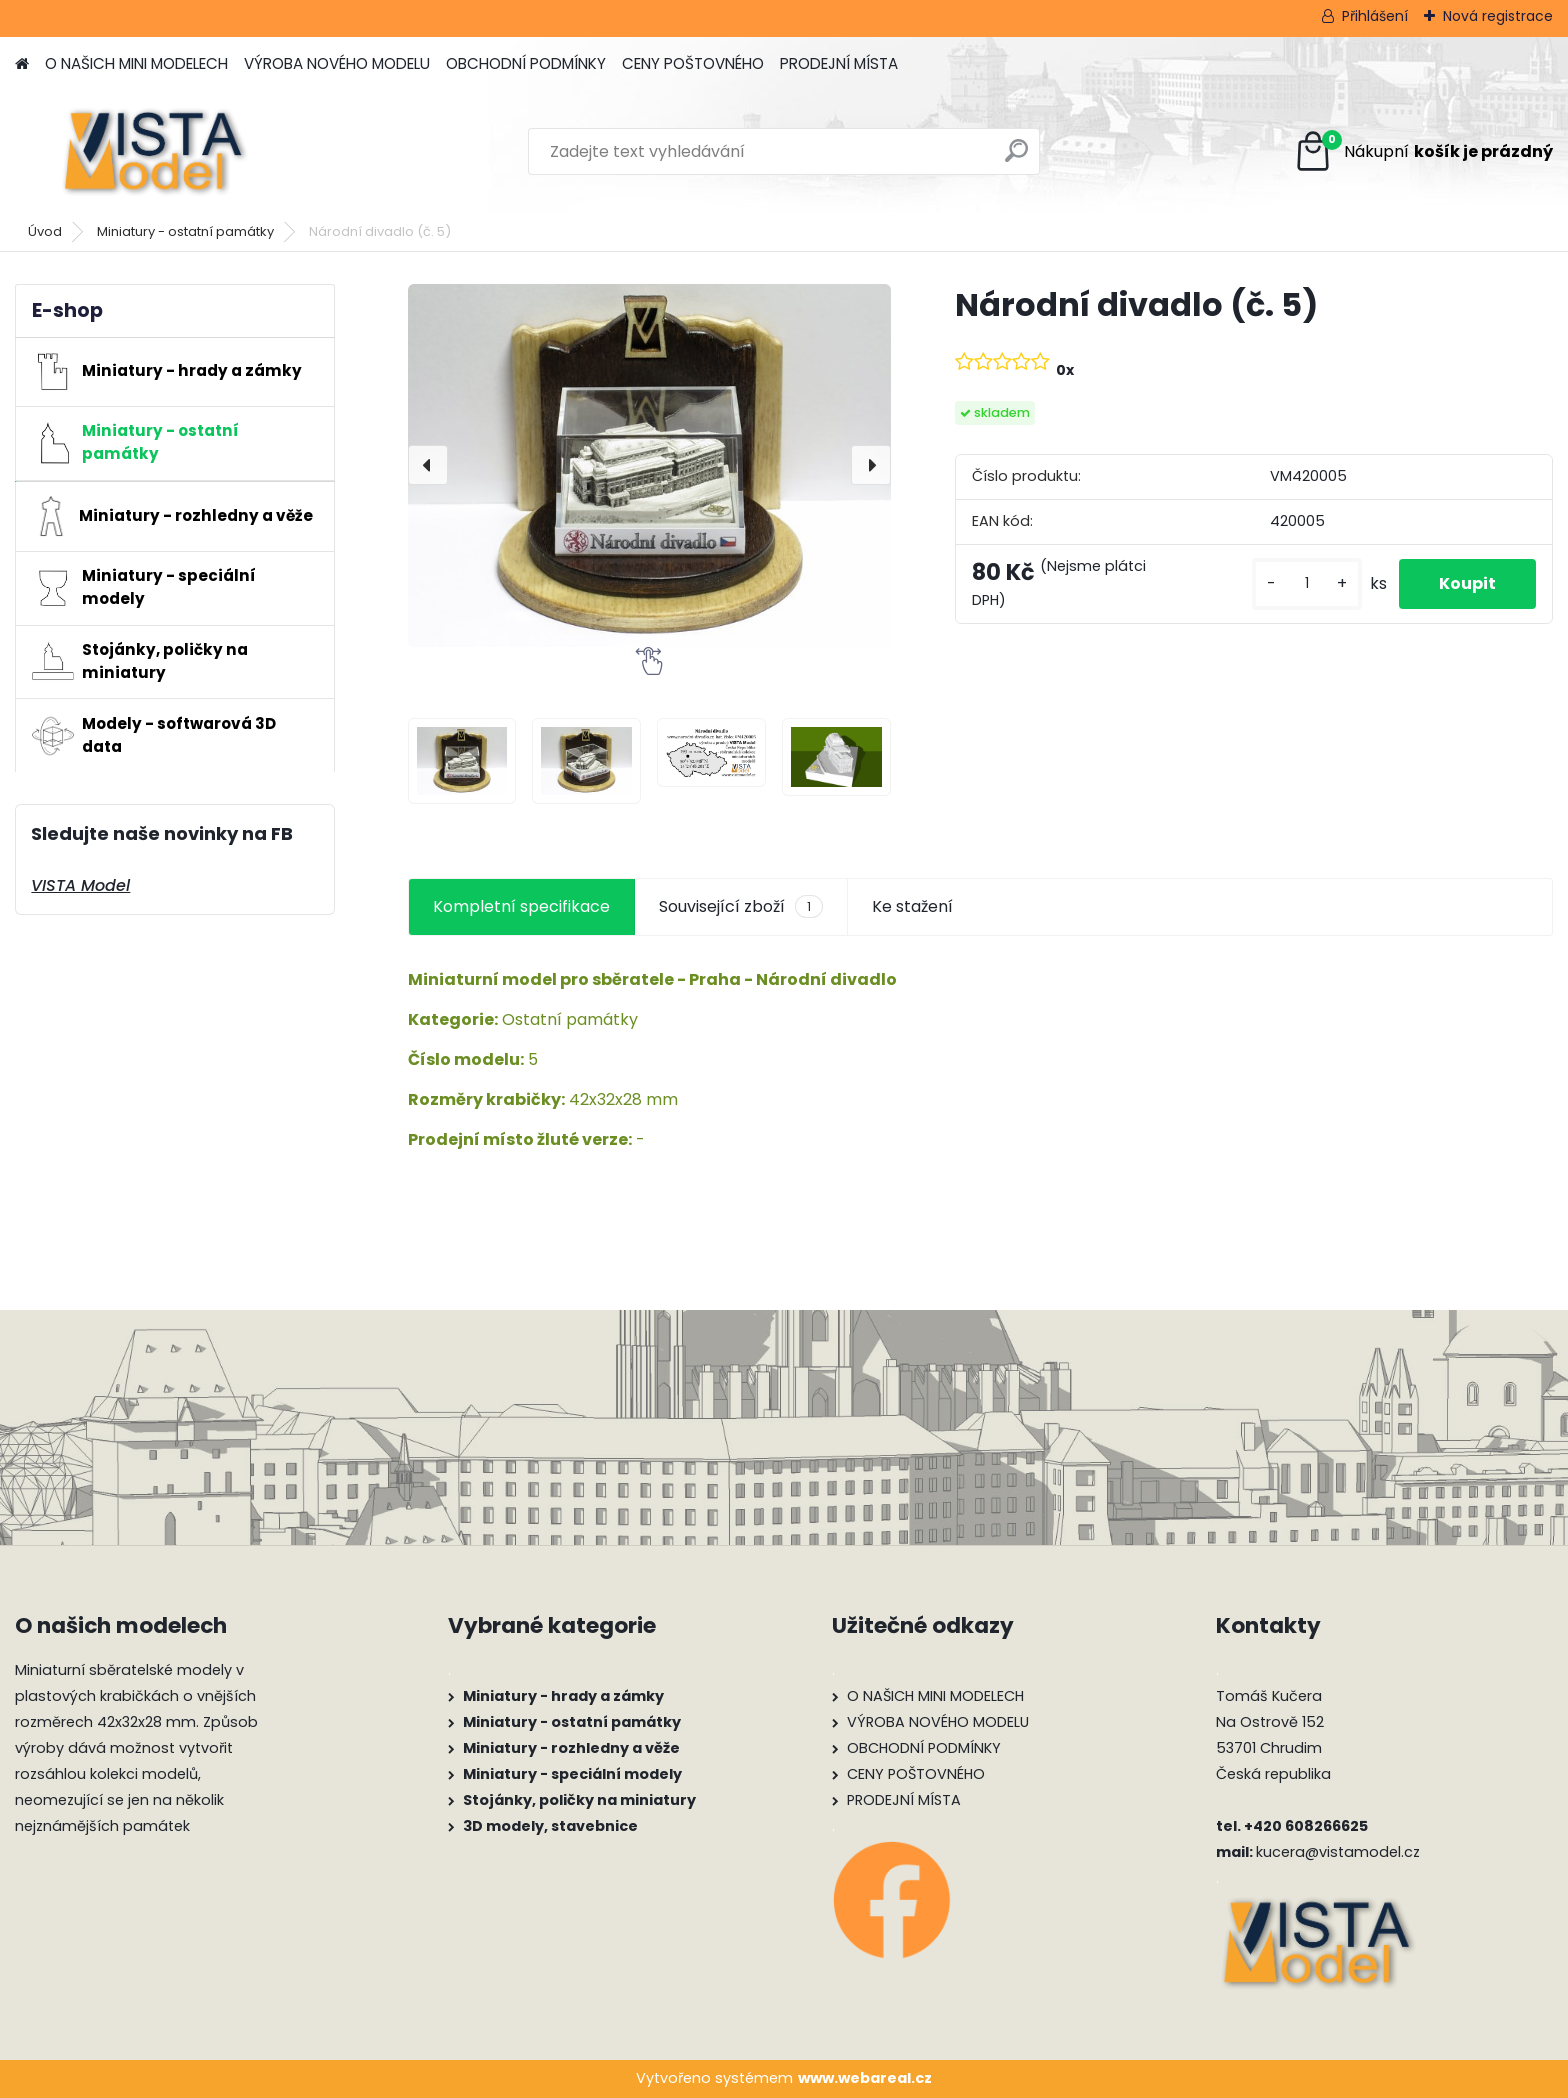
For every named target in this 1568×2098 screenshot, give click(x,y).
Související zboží (741, 907)
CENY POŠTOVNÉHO (693, 63)
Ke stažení (912, 906)
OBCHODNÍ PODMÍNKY (526, 63)
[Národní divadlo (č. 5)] (649, 465)
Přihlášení (1375, 16)
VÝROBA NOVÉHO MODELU (337, 63)
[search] (1016, 158)
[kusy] (1307, 583)
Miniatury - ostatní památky (185, 231)
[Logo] (152, 152)
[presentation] (428, 465)
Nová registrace (1498, 16)
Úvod (45, 231)
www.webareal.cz (865, 2078)
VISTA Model (80, 885)
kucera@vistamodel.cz (1338, 1852)
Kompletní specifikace (521, 906)
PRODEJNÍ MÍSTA (839, 63)
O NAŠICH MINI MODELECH (136, 63)
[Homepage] (22, 64)
